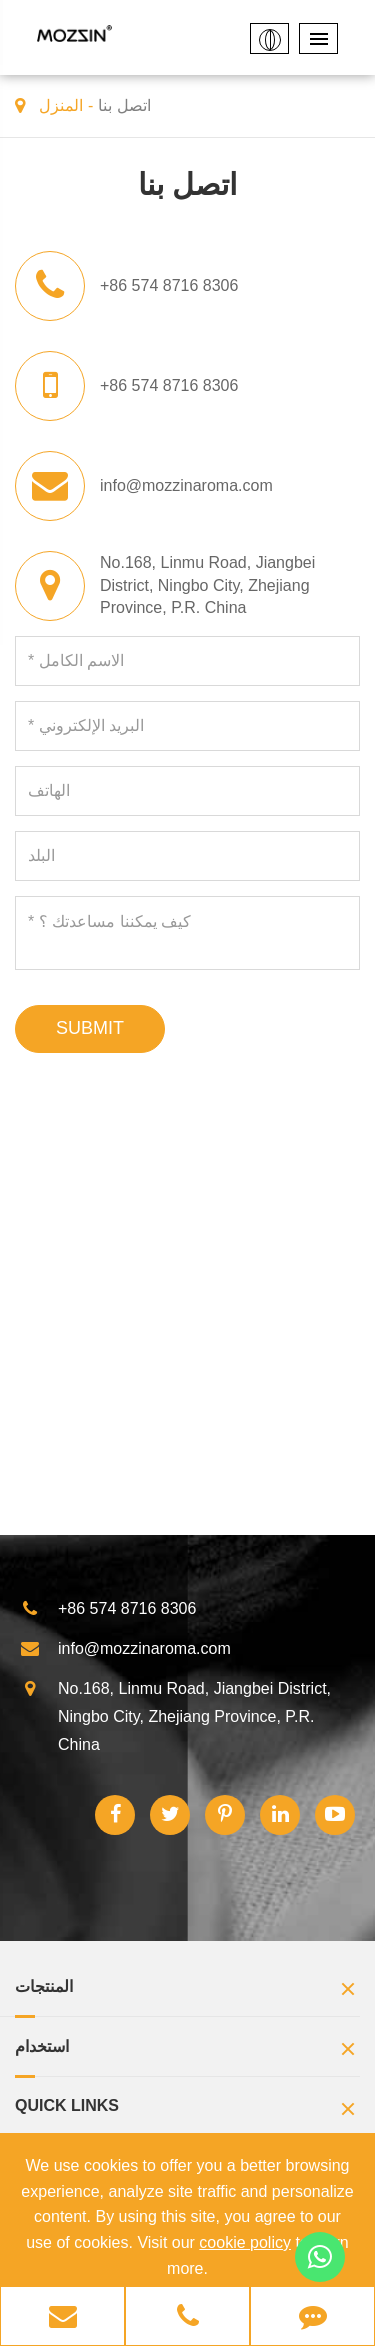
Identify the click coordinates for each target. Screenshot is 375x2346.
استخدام (187, 2051)
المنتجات (187, 1991)
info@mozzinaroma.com (186, 485)
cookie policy (245, 2242)
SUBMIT (90, 1028)
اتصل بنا (124, 105)
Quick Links (187, 2111)
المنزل (61, 105)
